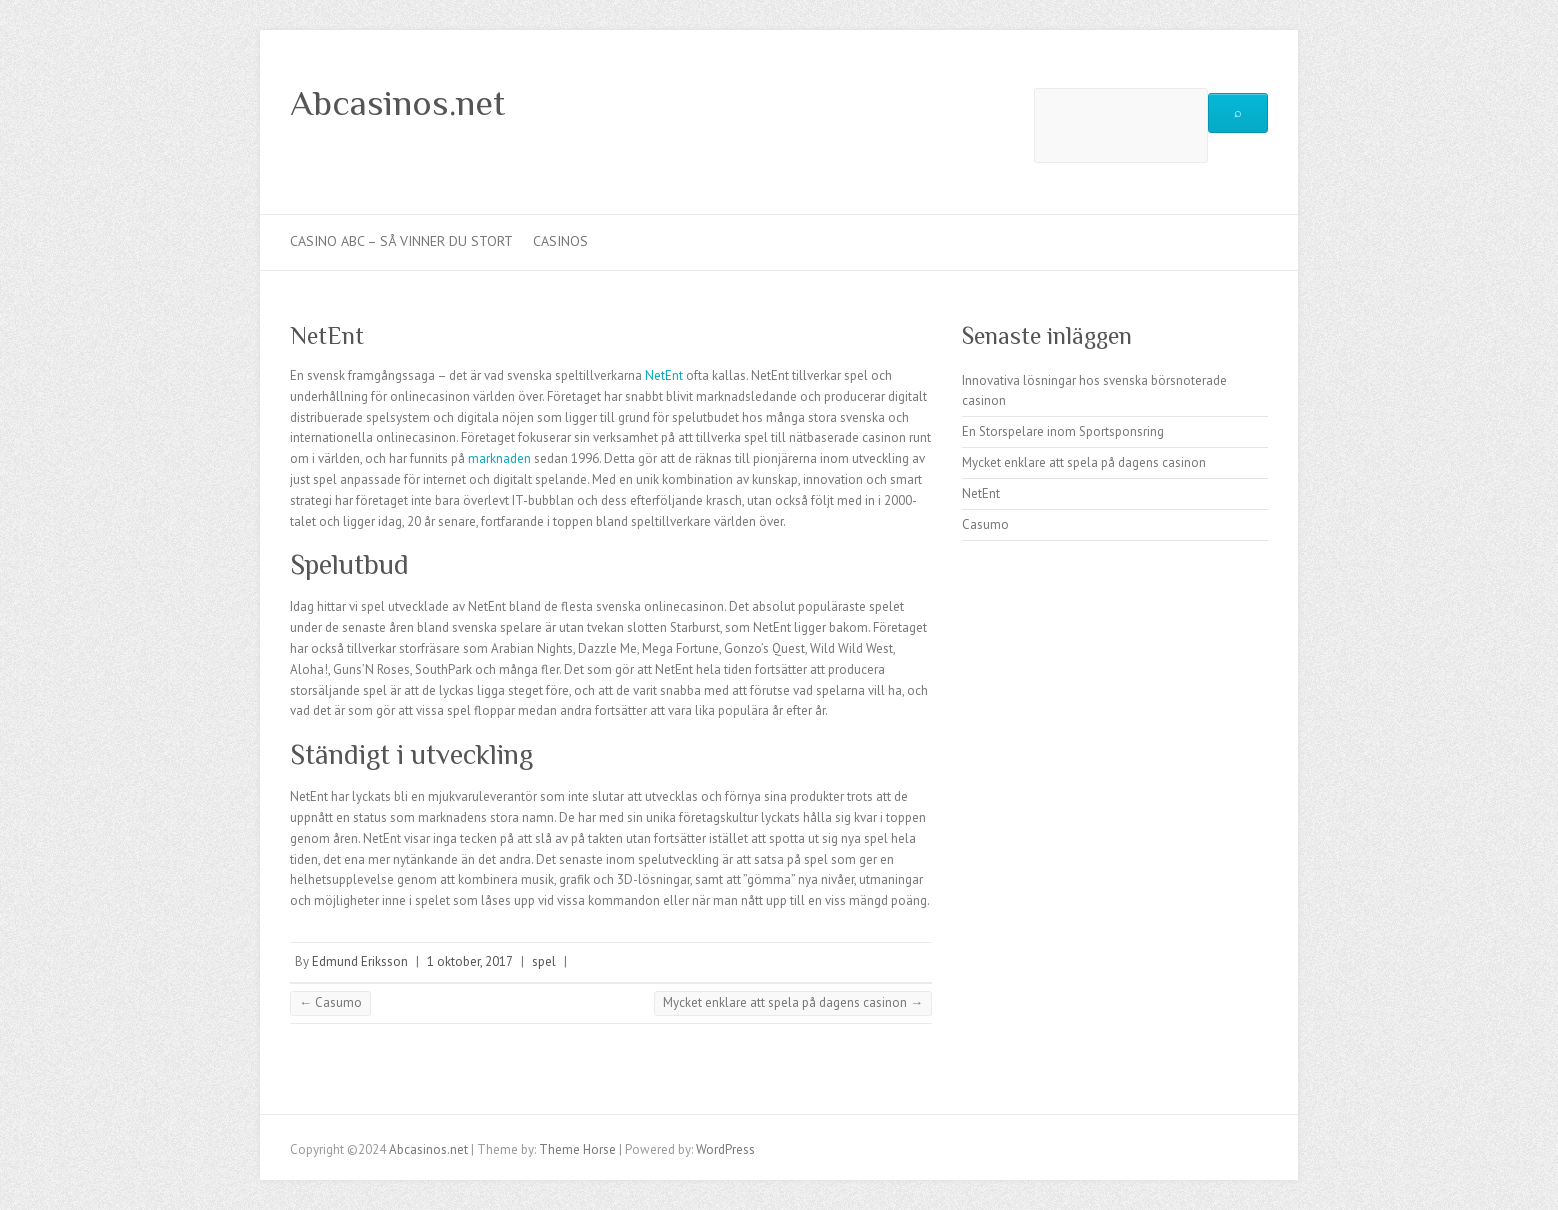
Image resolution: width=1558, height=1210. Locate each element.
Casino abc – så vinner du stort (401, 241)
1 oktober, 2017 (470, 961)
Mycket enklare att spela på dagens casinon (793, 1002)
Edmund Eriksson (360, 961)
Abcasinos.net (397, 103)
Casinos (560, 241)
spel (544, 961)
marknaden (499, 458)
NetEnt (664, 375)
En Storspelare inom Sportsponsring (1063, 431)
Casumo (330, 1002)
